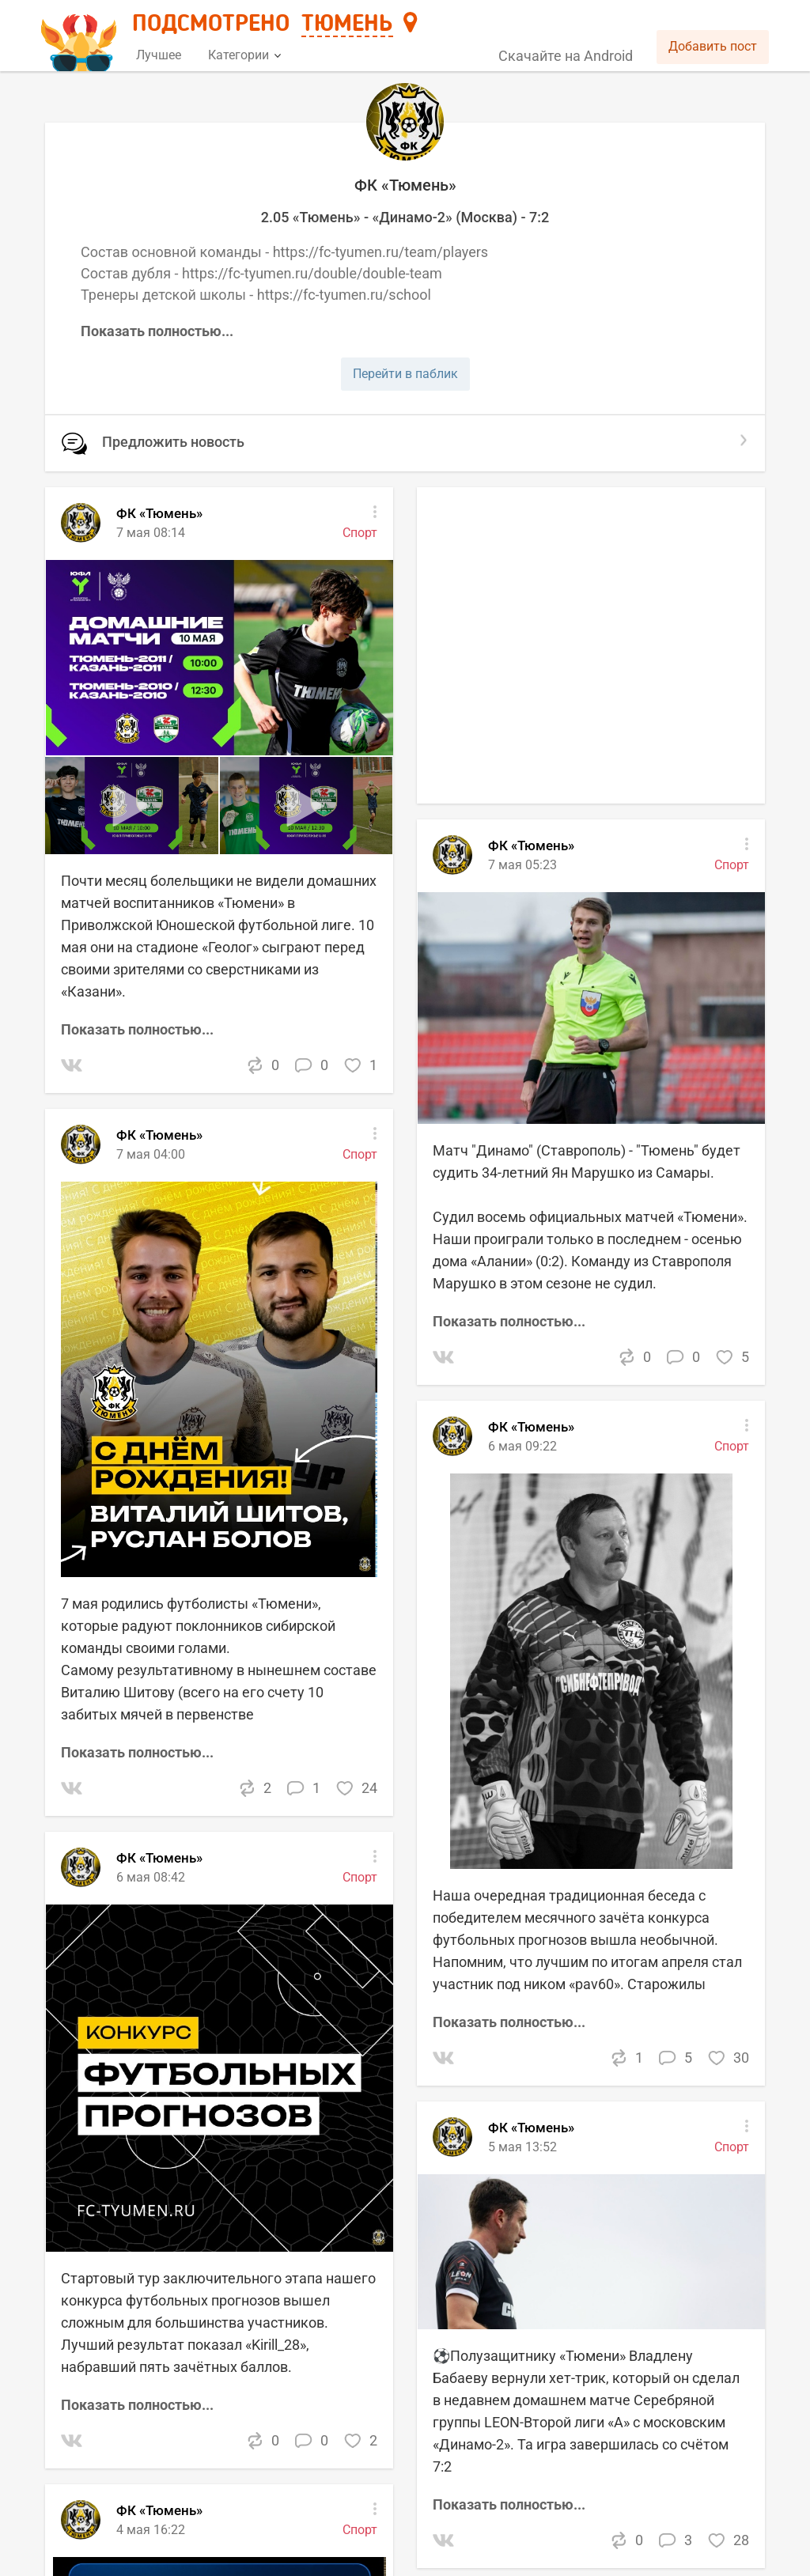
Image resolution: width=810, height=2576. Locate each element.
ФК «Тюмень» (531, 1427)
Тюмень (347, 24)
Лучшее (158, 54)
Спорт (731, 1446)
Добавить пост (712, 46)
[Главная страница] (81, 36)
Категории (244, 54)
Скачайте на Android (565, 55)
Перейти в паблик (405, 373)
